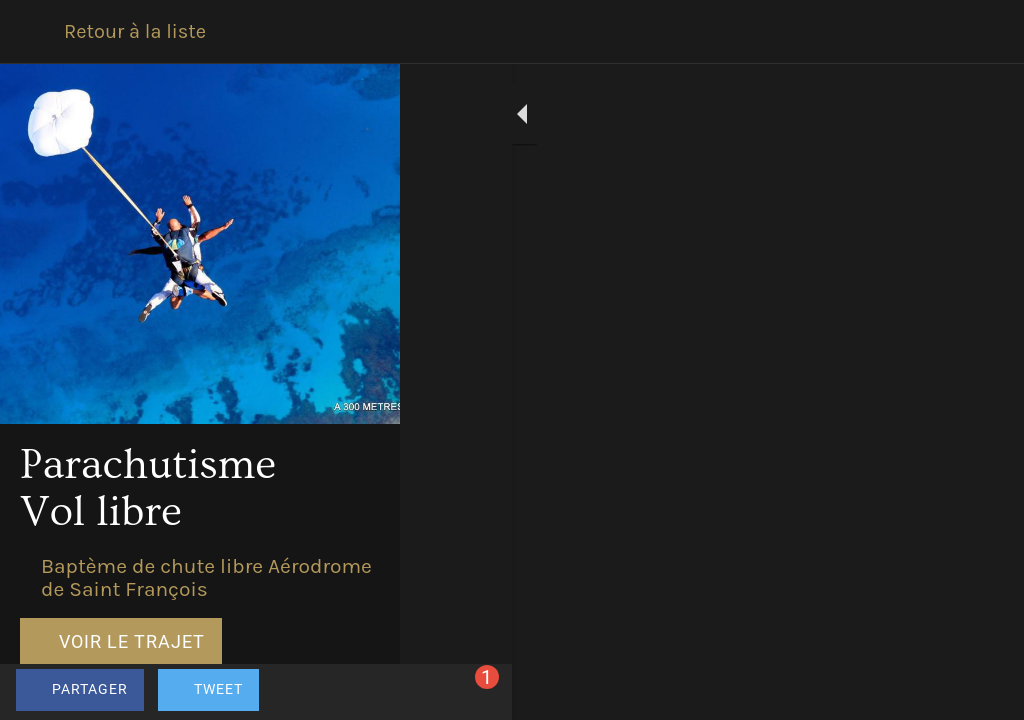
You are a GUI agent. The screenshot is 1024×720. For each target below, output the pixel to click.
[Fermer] (32, 32)
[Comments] (984, 692)
